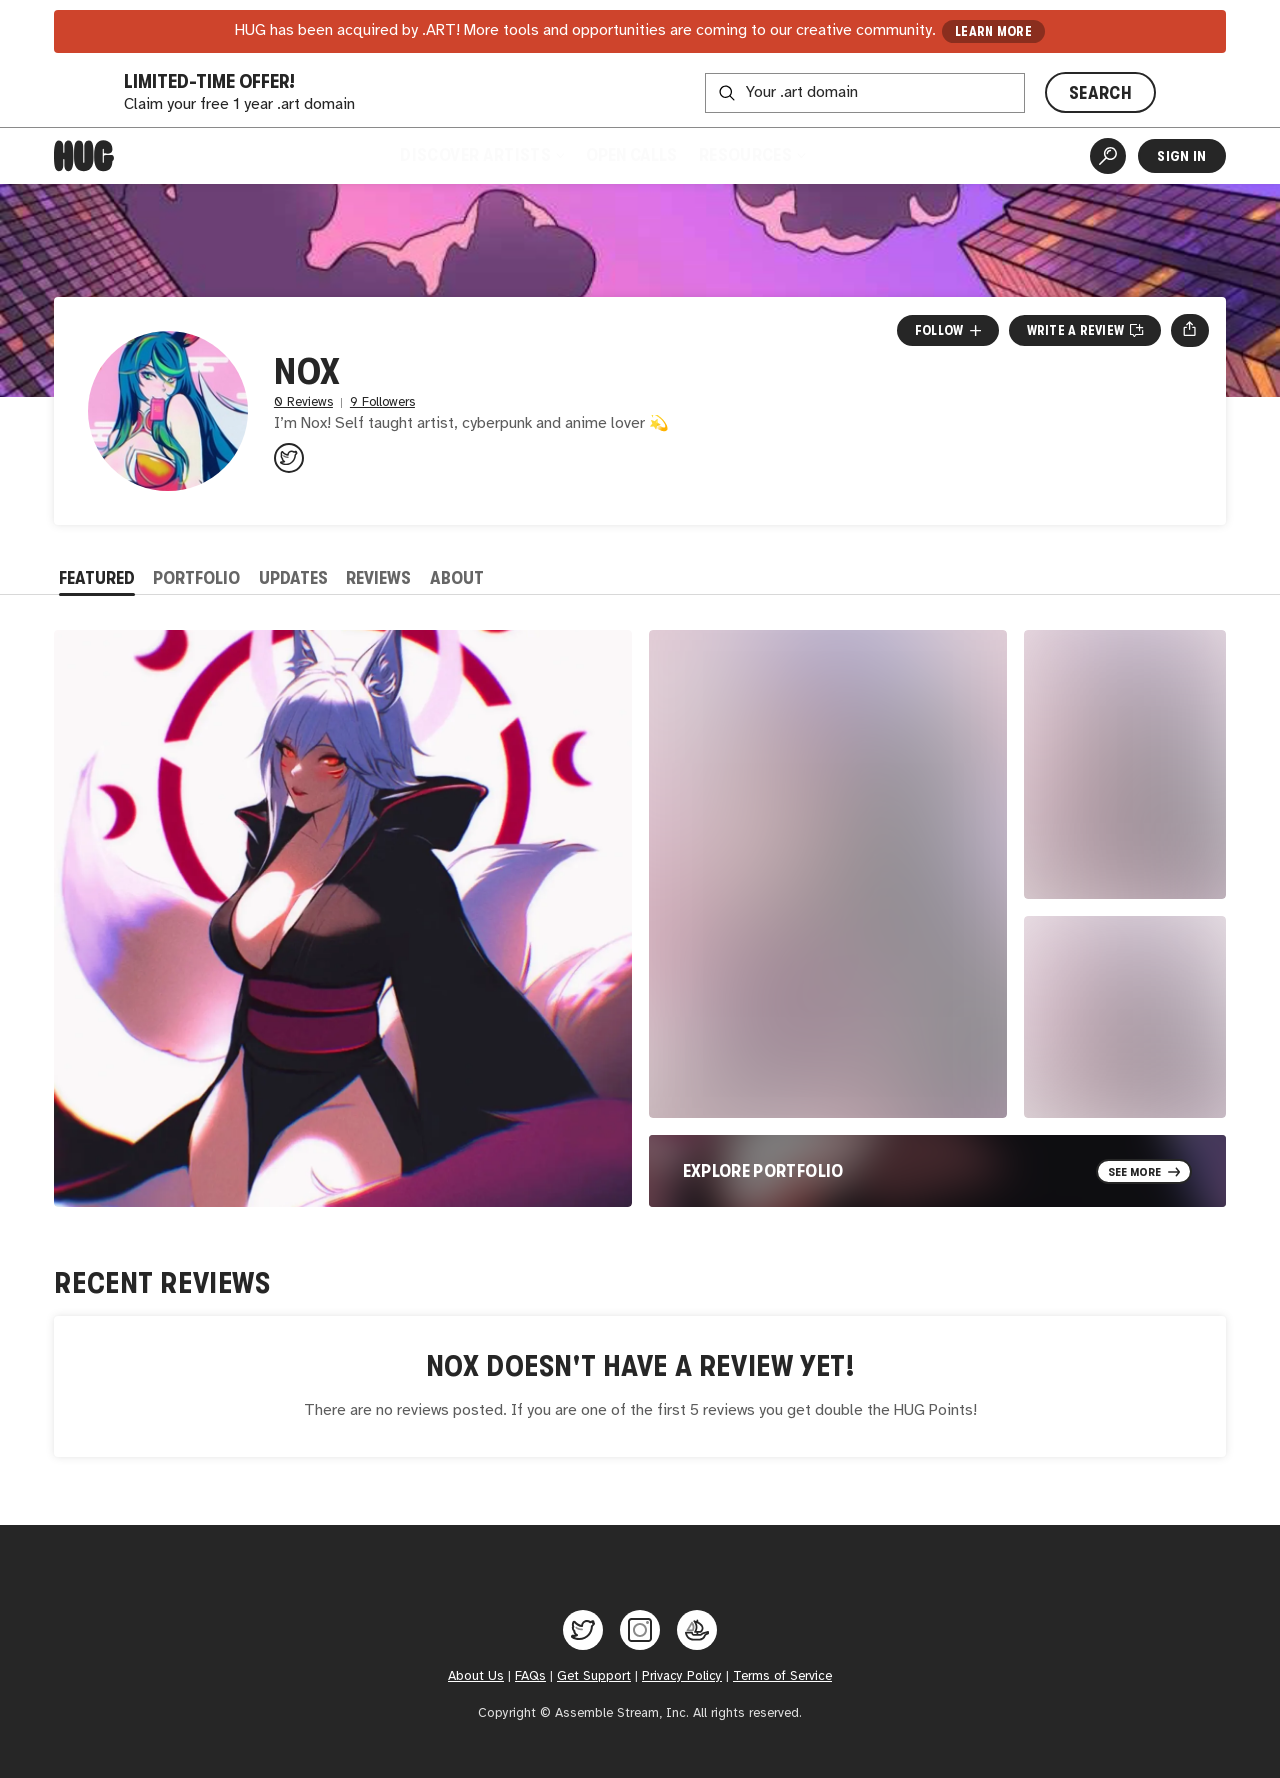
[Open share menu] (1189, 330)
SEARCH (1100, 93)
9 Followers (382, 402)
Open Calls (631, 155)
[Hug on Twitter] (583, 1630)
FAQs (530, 1676)
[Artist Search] (1108, 156)
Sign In (1181, 156)
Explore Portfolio (763, 1171)
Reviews (378, 578)
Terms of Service (782, 1676)
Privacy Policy (682, 1676)
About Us (476, 1676)
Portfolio (196, 578)
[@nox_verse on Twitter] (289, 458)
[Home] (84, 156)
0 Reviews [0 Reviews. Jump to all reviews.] (303, 402)
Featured (97, 578)
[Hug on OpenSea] (697, 1630)
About (457, 578)
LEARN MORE (993, 31)
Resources (751, 155)
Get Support (594, 1676)
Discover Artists (481, 155)
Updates (293, 578)
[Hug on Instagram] (640, 1630)
